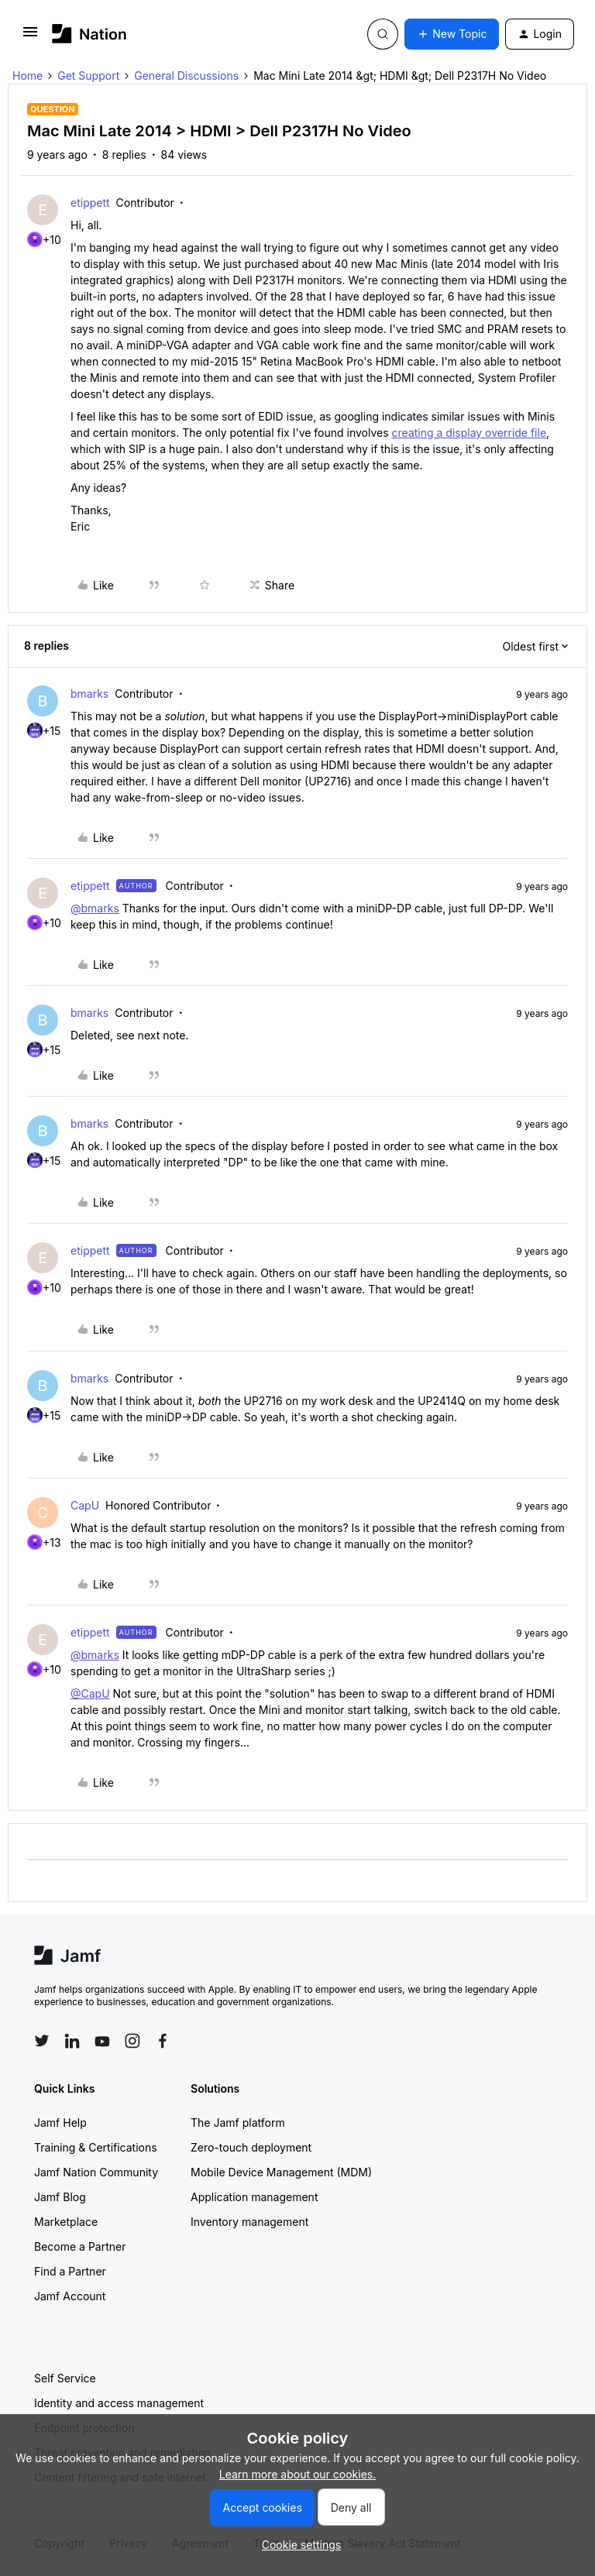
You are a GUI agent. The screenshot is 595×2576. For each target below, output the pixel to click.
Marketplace (66, 2221)
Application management (254, 2196)
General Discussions (186, 75)
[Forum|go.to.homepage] (89, 33)
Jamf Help (60, 2122)
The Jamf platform (238, 2122)
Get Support (88, 75)
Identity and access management (119, 2402)
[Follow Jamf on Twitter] (42, 2041)
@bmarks (95, 908)
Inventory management (249, 2221)
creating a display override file (469, 432)
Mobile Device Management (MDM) (281, 2172)
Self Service (65, 2378)
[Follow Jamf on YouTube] (102, 2040)
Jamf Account (69, 2296)
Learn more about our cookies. (298, 2474)
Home (27, 75)
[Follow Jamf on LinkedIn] (72, 2041)
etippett (90, 202)
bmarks (89, 693)
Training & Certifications (95, 2147)
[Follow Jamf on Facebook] (162, 2041)
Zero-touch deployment (251, 2147)
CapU (85, 1505)
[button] (30, 36)
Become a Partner (80, 2246)
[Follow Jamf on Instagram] (132, 2041)
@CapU (90, 1693)
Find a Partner (70, 2271)
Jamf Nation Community (96, 2172)
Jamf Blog (60, 2196)
